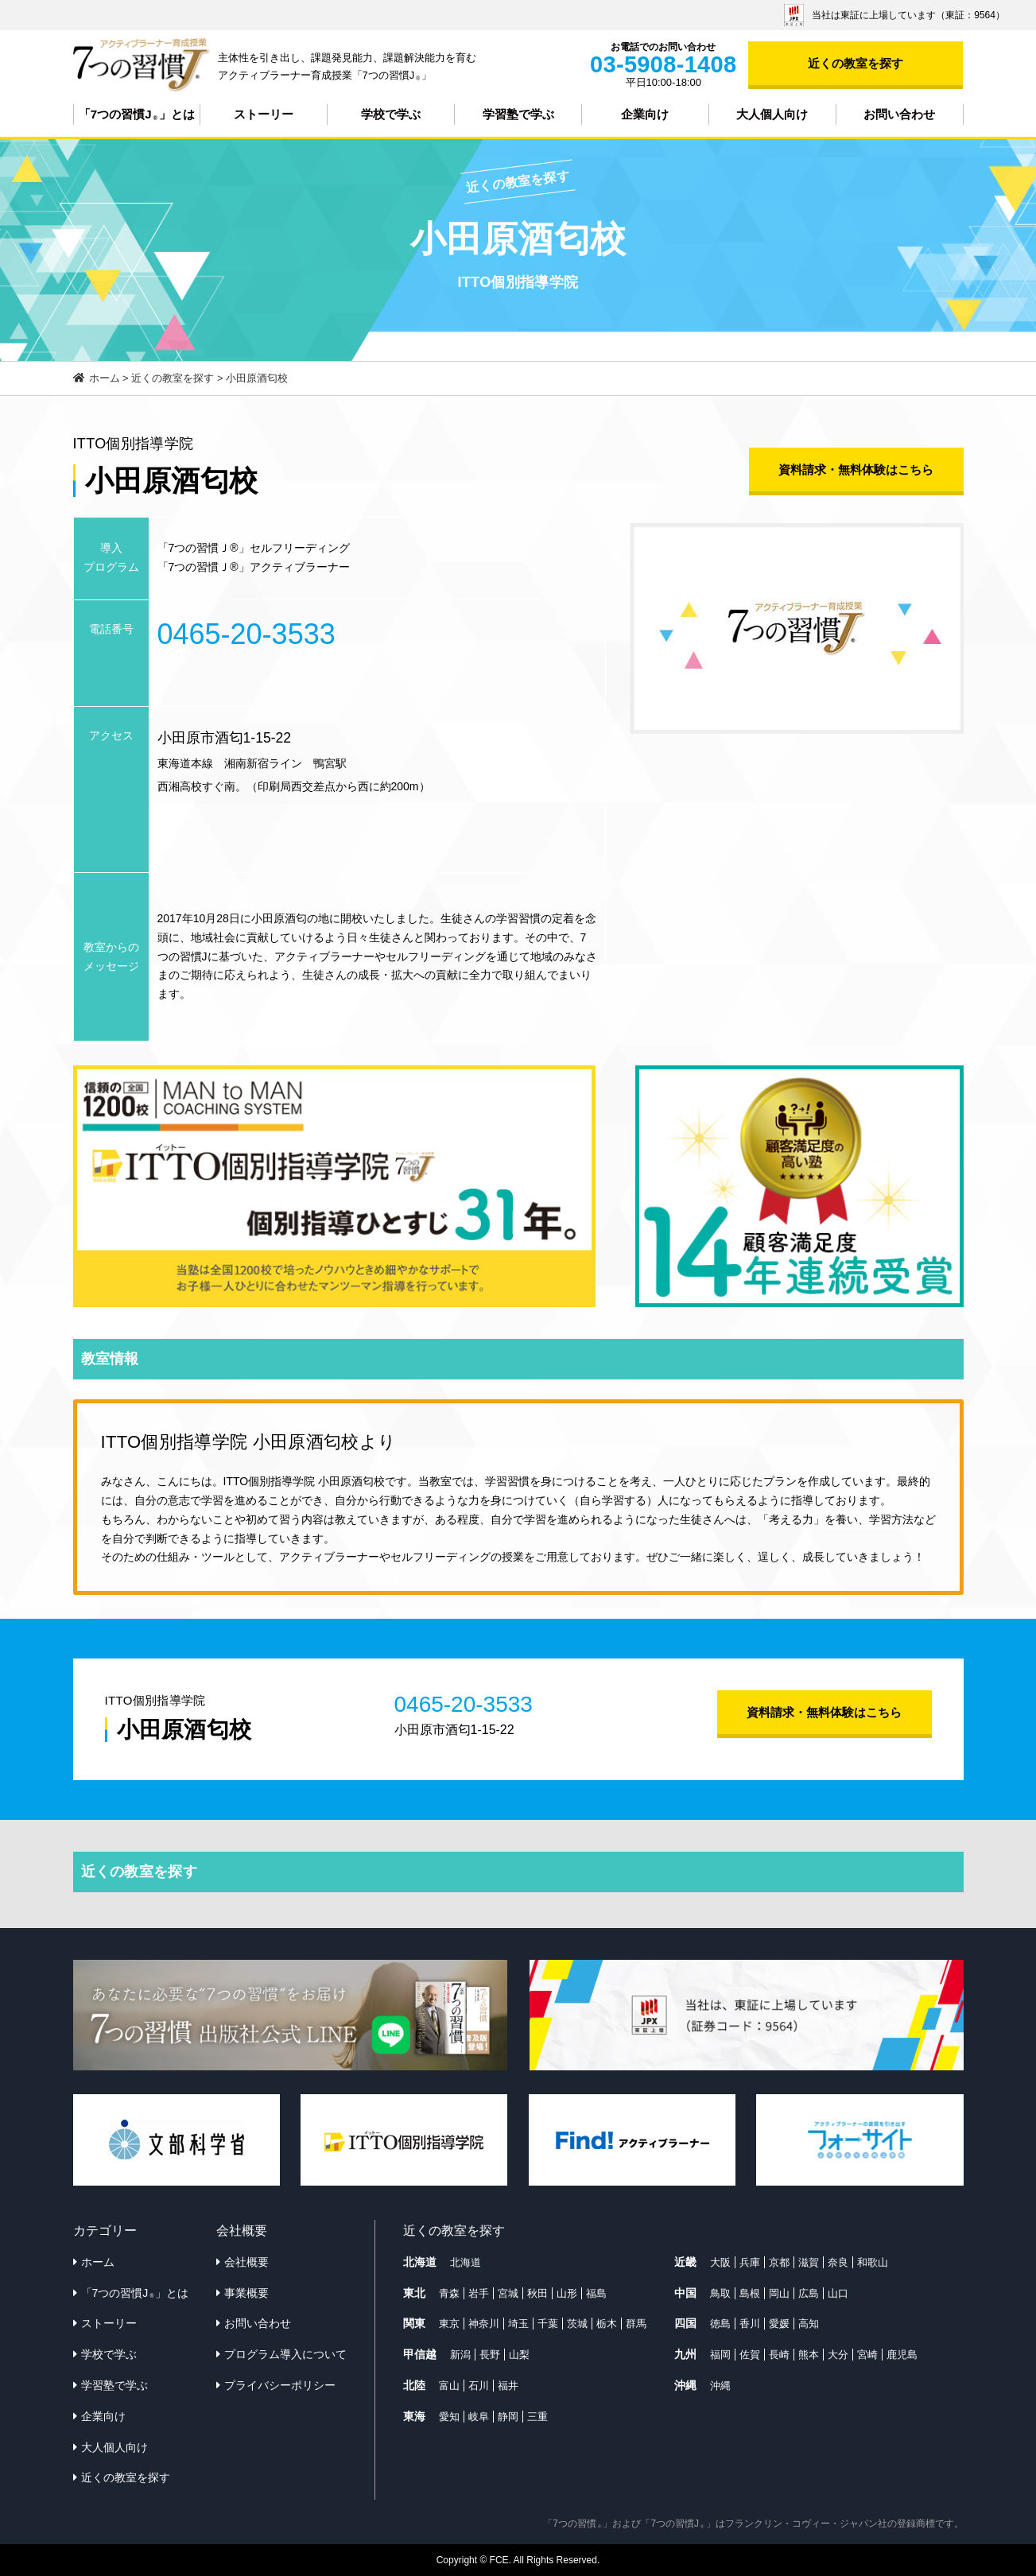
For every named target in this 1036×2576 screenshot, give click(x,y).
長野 (489, 2355)
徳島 (720, 2324)
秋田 (537, 2293)
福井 (508, 2386)
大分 (838, 2355)
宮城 (508, 2293)
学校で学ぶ (391, 114)
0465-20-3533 (246, 634)
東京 (449, 2324)
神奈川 (483, 2324)
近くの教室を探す (855, 63)
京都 (779, 2262)
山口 (838, 2293)
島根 (749, 2293)
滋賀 (808, 2262)
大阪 (720, 2262)
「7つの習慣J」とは (137, 114)
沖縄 (720, 2386)
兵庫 (749, 2262)
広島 (808, 2293)
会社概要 (246, 2262)
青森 (449, 2293)
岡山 (779, 2293)
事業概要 (246, 2293)
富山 (449, 2386)
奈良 (838, 2262)
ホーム (97, 2262)
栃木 (606, 2324)
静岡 (508, 2417)
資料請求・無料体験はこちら (855, 469)
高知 (808, 2324)
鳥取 (720, 2293)
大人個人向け (772, 114)
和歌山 (872, 2262)
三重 (537, 2417)
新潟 (460, 2355)
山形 (567, 2293)
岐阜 (478, 2417)
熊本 (808, 2355)
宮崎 (867, 2355)
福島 (596, 2293)
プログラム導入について (285, 2354)
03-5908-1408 (663, 64)
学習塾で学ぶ (518, 114)
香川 (749, 2324)
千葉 (547, 2324)
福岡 (720, 2355)
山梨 (519, 2355)
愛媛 (779, 2324)
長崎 (779, 2355)
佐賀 (749, 2355)
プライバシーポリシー (280, 2385)
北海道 (465, 2262)
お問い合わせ (899, 114)
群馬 (636, 2324)
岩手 (478, 2293)
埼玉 (518, 2324)
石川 (478, 2386)
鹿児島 (902, 2355)
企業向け (645, 114)
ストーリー (263, 114)
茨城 (577, 2324)
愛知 (449, 2417)
